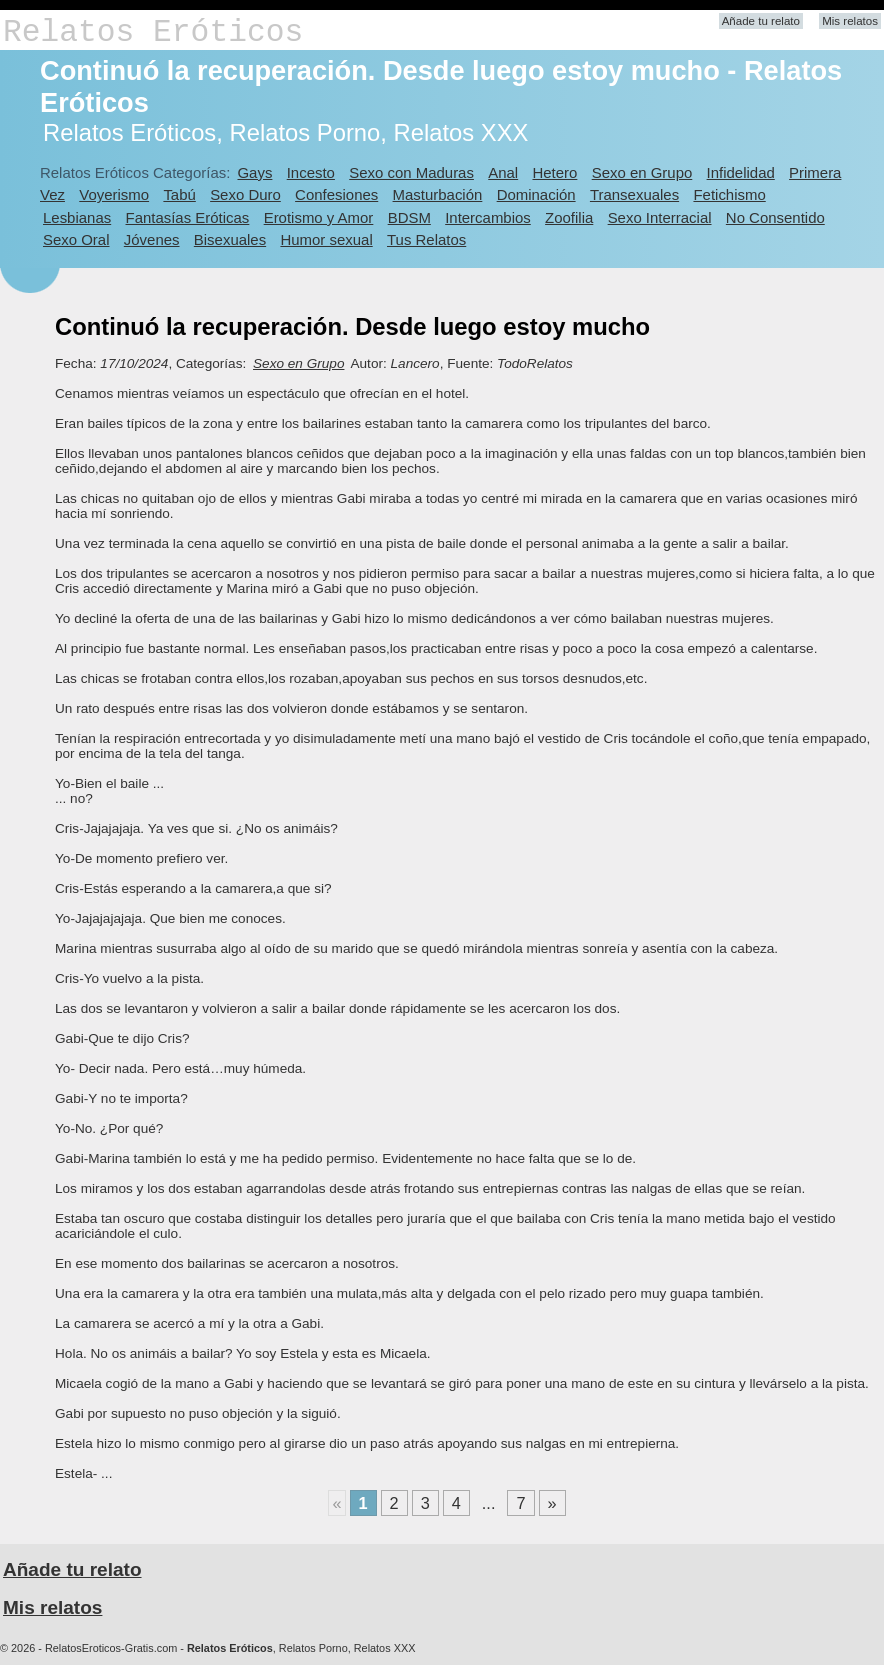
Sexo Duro (245, 194)
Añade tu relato (761, 21)
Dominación (536, 194)
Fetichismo (729, 194)
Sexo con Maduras (411, 172)
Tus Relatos (426, 239)
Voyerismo (114, 194)
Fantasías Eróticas (188, 217)
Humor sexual (326, 239)
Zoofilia (569, 217)
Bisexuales (230, 239)
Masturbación (438, 194)
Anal (503, 172)
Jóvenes (152, 239)
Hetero (554, 172)
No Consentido (775, 217)
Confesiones (336, 194)
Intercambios (488, 217)
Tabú (179, 194)
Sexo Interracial (660, 217)
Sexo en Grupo (642, 172)
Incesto (311, 172)
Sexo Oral (76, 239)
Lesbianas (77, 217)
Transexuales (634, 194)
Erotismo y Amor (319, 217)
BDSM (409, 217)
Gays (254, 172)
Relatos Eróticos (153, 32)
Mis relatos (850, 21)
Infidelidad (741, 172)
